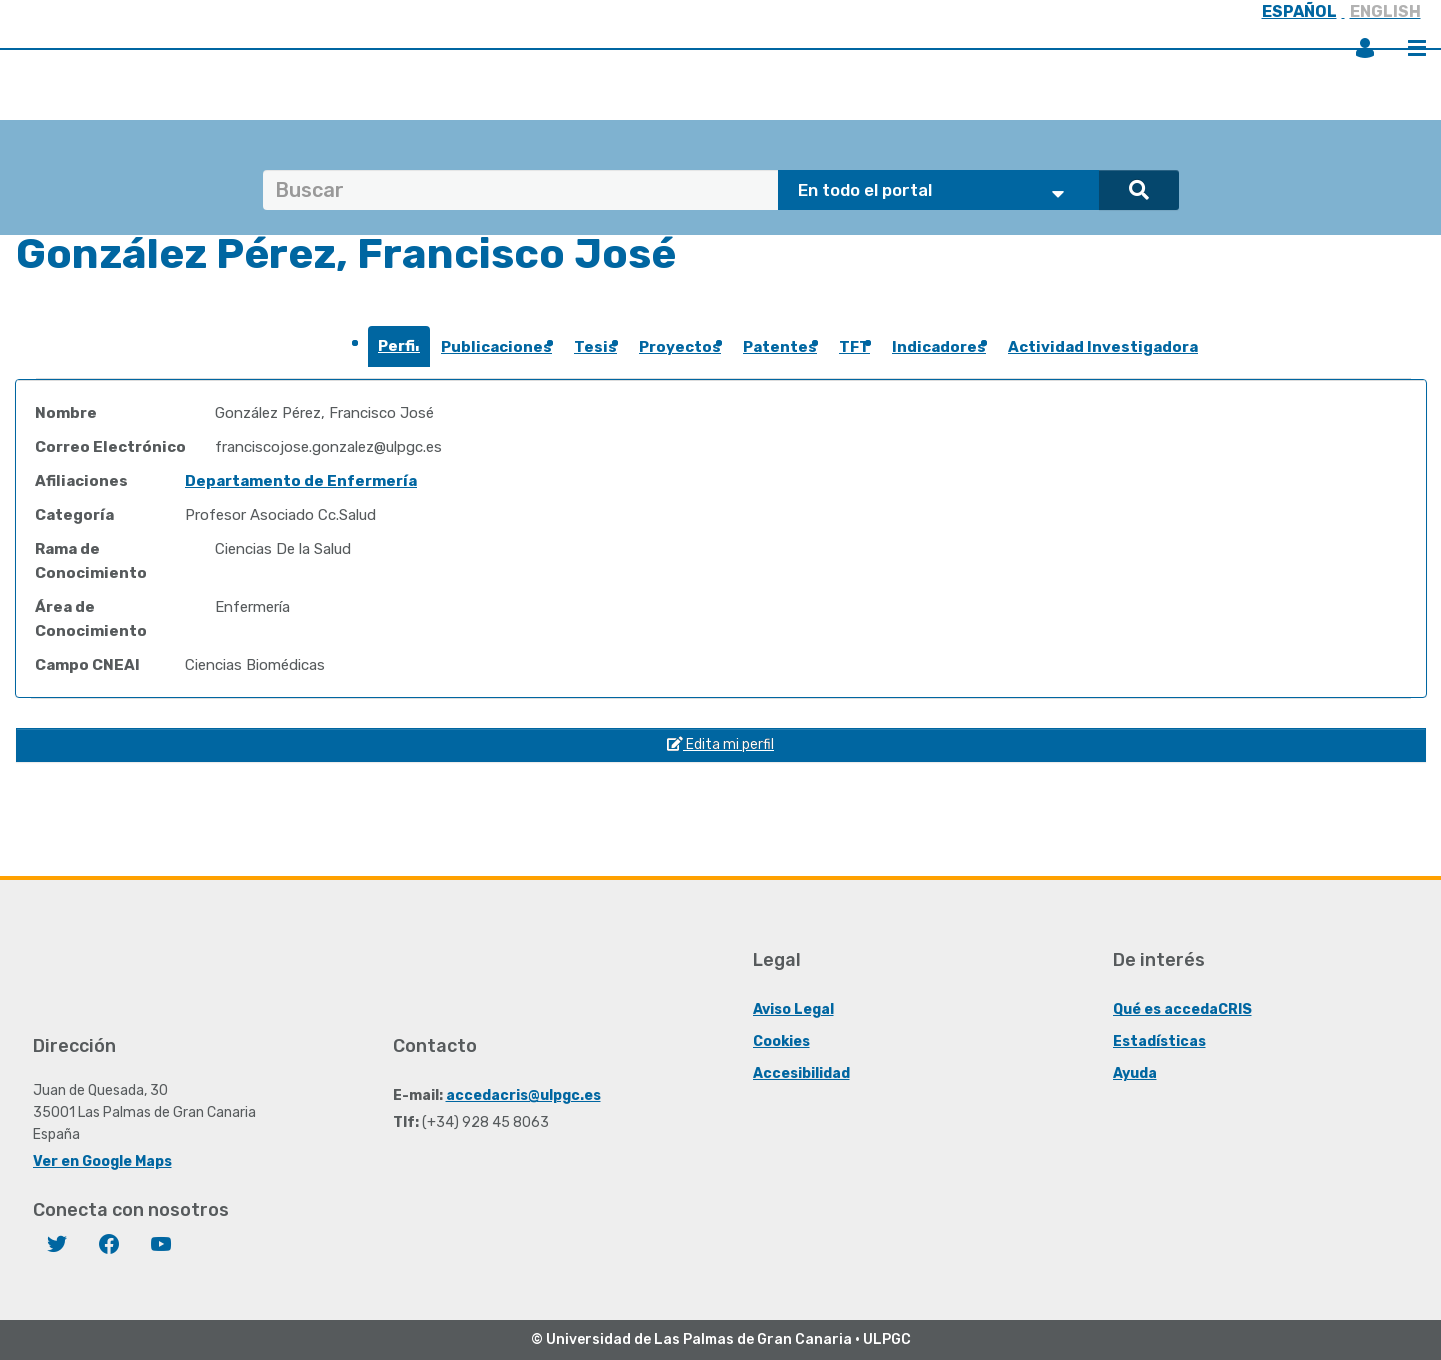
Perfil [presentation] (399, 346)
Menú (1417, 48)
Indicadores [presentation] (939, 347)
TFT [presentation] (854, 347)
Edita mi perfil (720, 744)
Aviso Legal (793, 1009)
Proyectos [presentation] (680, 347)
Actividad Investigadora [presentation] (1103, 347)
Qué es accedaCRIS (1182, 1009)
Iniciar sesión (1365, 48)
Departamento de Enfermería (301, 481)
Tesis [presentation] (595, 347)
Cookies (781, 1041)
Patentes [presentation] (780, 347)
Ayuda (1135, 1073)
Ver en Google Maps (102, 1161)
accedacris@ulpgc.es (523, 1095)
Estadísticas (1159, 1041)
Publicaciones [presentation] (496, 347)
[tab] (399, 352)
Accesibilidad (801, 1073)
